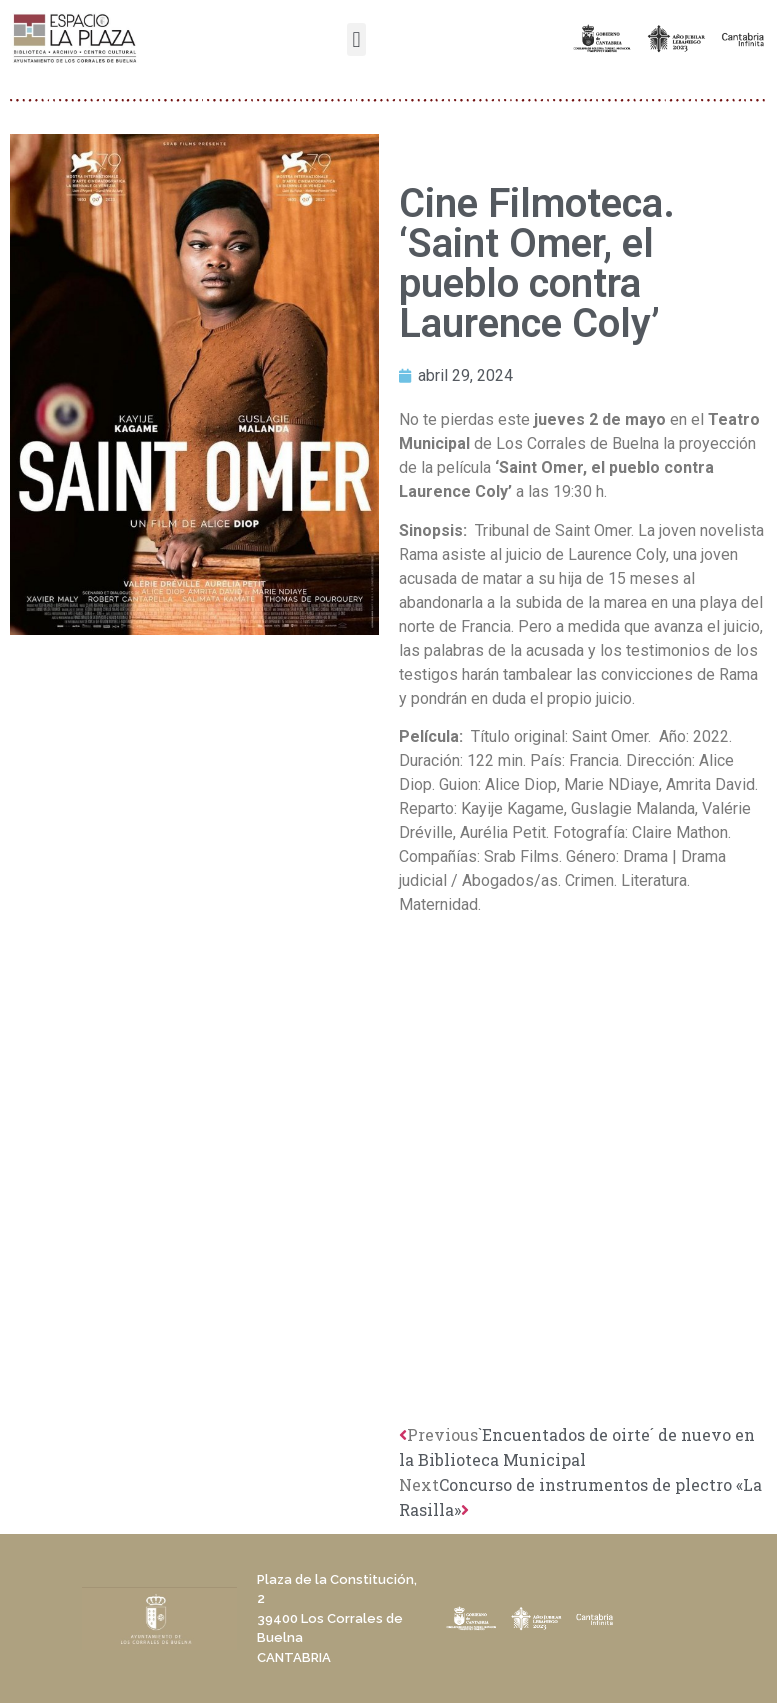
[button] (356, 39)
